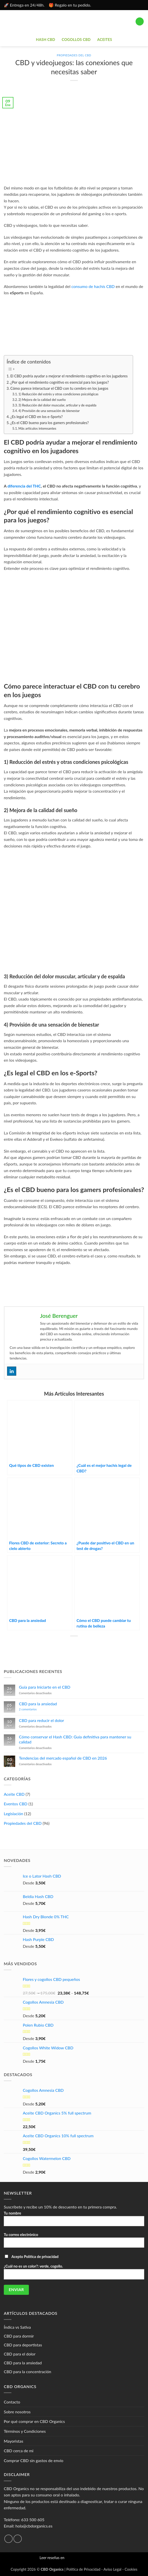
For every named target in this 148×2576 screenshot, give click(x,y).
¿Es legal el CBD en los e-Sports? (36, 417)
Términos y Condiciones (25, 2431)
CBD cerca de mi (18, 2450)
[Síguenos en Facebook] (8, 2539)
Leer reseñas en (74, 2558)
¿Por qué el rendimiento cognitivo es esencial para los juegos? (59, 382)
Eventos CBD (15, 1803)
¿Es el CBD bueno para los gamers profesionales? (49, 423)
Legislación (13, 1813)
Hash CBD (45, 39)
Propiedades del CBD (74, 55)
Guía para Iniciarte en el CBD (44, 1687)
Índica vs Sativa (17, 2327)
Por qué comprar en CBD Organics (34, 2421)
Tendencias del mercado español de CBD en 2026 (63, 1758)
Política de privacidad (41, 2256)
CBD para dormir (19, 2336)
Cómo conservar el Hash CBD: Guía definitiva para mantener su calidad (75, 1739)
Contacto (12, 2401)
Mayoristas (13, 2441)
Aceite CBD (14, 1794)
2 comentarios (33, 1709)
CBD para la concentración (27, 2371)
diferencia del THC (24, 485)
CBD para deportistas (23, 2344)
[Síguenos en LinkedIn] (17, 2539)
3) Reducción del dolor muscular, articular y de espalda (57, 405)
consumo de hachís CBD (93, 286)
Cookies (131, 2569)
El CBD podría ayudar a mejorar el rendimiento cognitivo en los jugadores (69, 376)
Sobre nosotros (17, 2411)
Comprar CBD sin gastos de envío (33, 2460)
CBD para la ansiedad (38, 1703)
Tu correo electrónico (74, 2239)
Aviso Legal (112, 2569)
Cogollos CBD (76, 39)
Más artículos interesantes (37, 428)
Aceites (104, 39)
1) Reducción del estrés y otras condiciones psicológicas (58, 394)
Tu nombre (74, 2218)
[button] (7, 21)
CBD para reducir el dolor (41, 1720)
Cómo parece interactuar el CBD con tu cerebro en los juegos (59, 388)
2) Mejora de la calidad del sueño (42, 400)
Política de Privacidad (83, 2569)
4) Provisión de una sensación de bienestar (49, 411)
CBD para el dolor (19, 2353)
